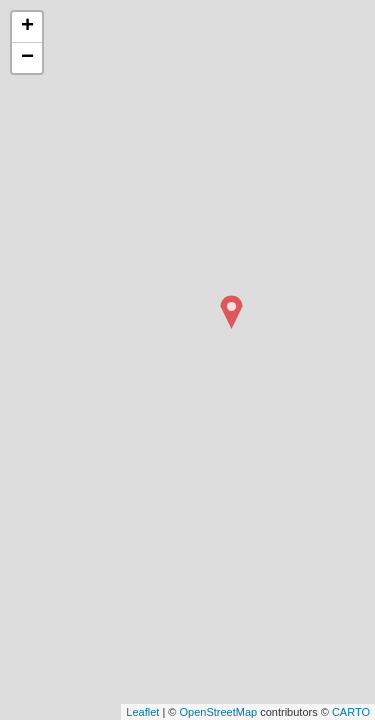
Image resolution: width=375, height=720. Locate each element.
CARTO (351, 712)
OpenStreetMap (218, 712)
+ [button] (27, 27)
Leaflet (142, 712)
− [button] (27, 58)
